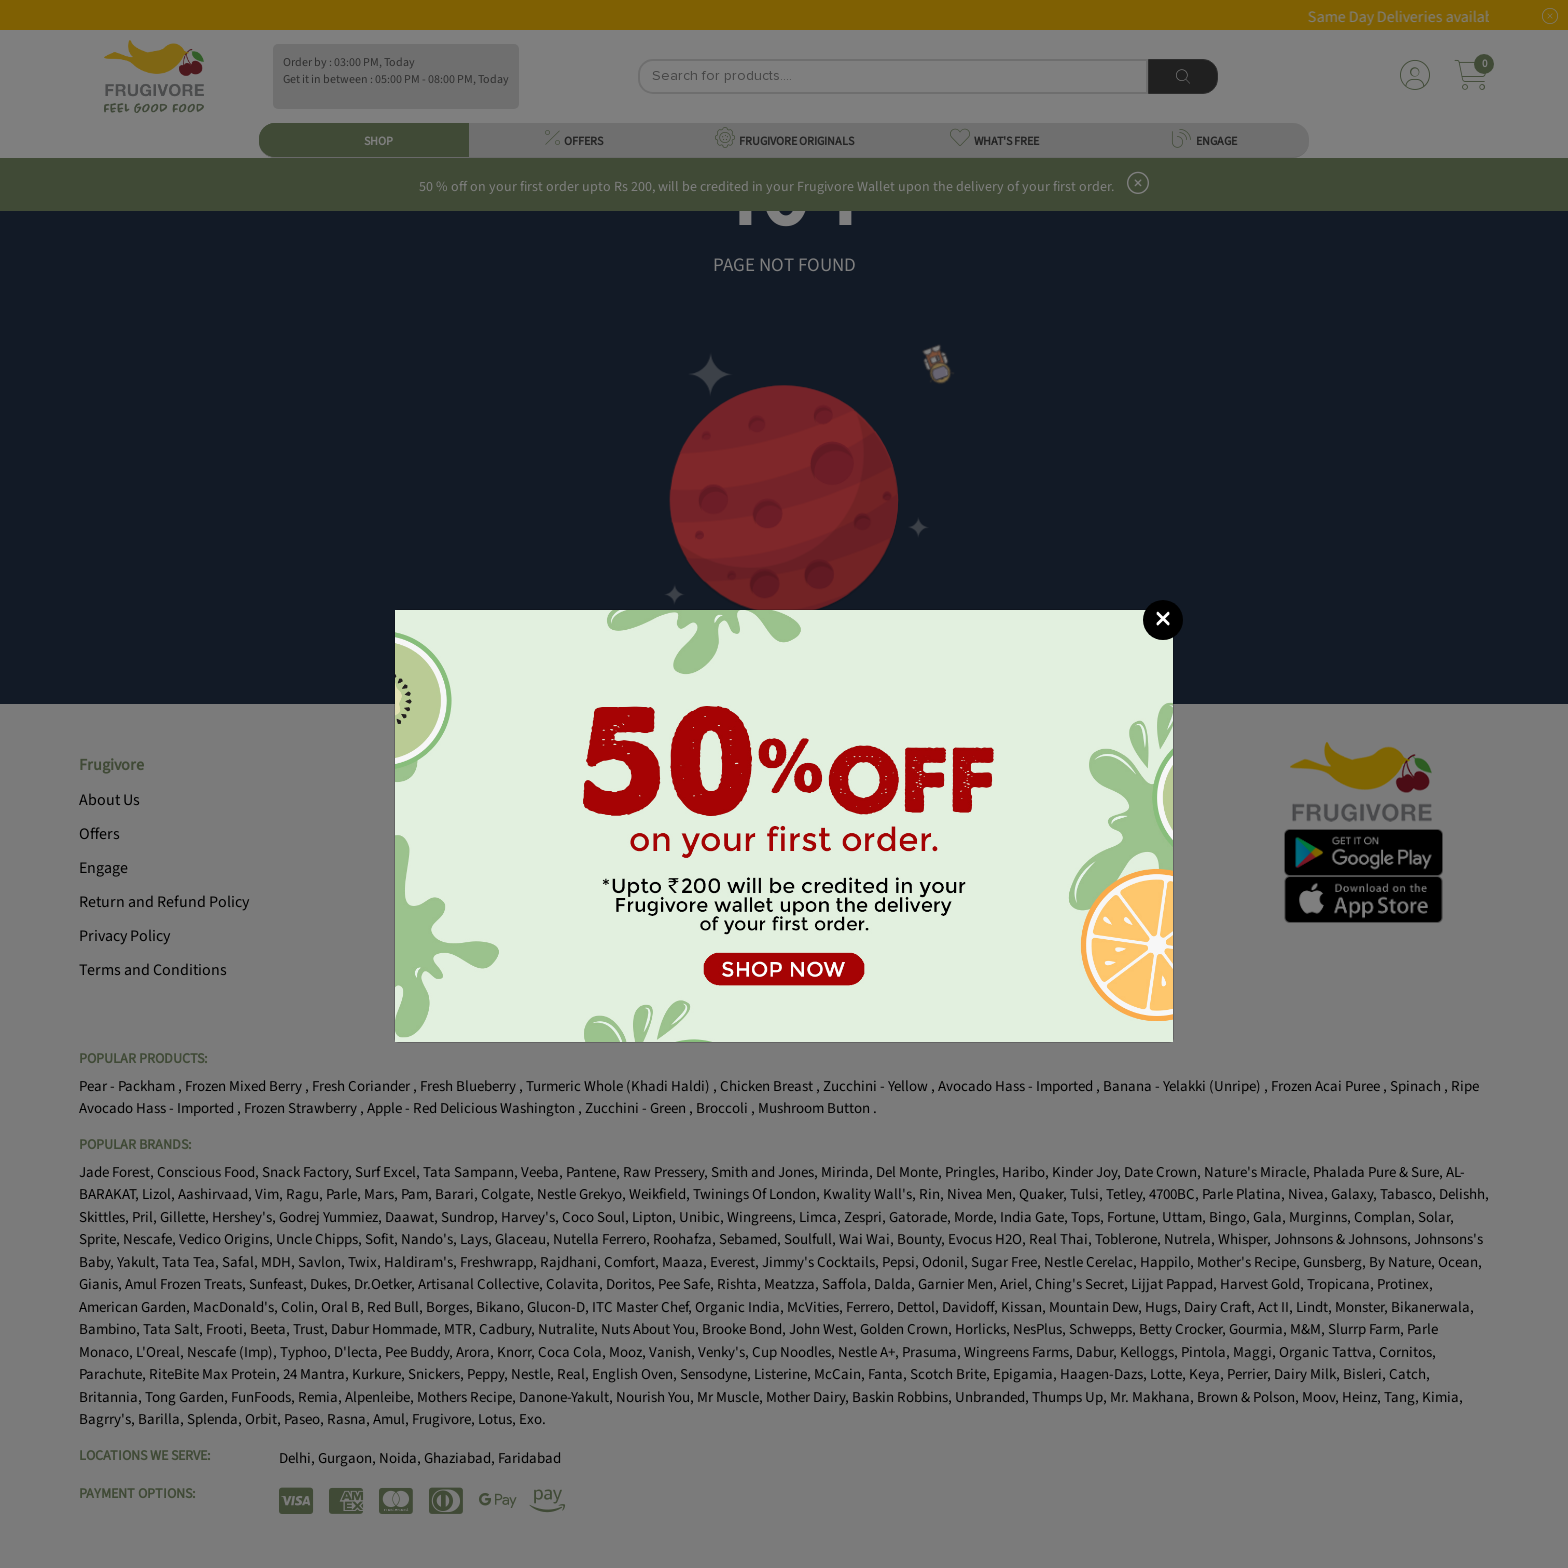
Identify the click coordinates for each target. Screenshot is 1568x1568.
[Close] (1163, 620)
